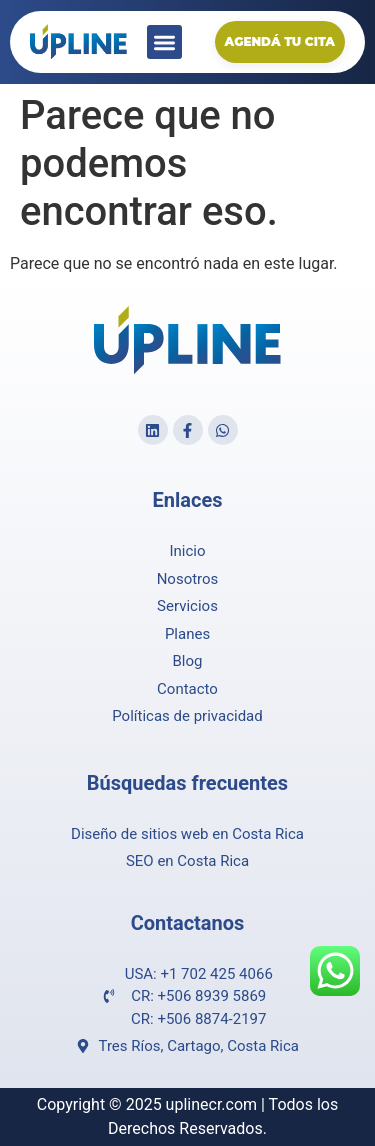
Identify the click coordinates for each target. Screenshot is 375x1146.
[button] (164, 42)
